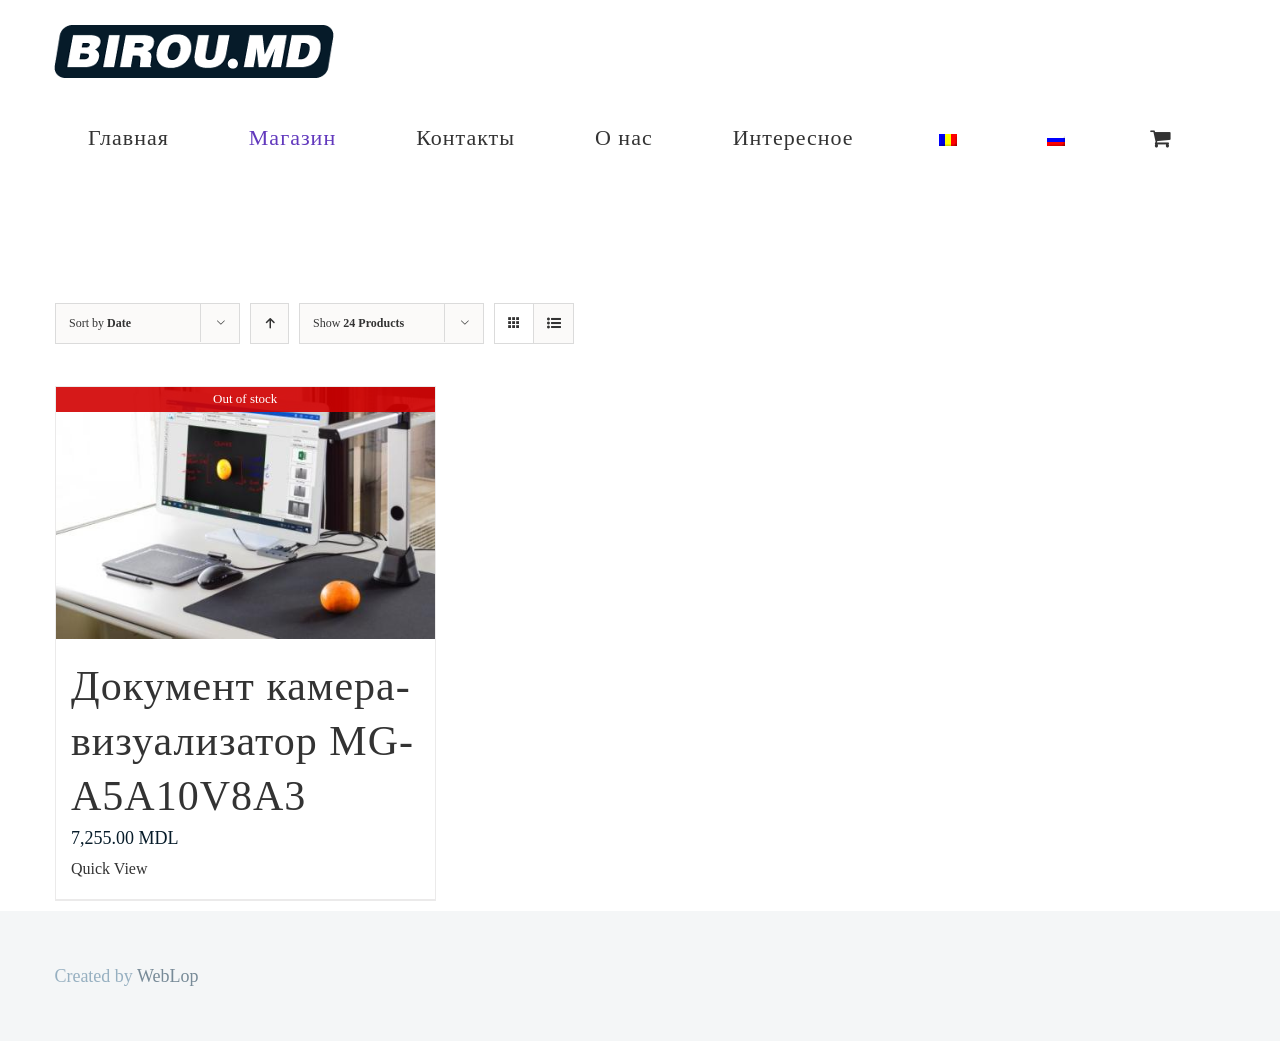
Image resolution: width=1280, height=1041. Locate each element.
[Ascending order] (269, 323)
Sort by (100, 323)
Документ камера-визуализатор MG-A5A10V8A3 (242, 740)
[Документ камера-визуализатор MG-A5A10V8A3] (245, 513)
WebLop (168, 976)
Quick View (109, 868)
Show (358, 323)
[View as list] (553, 323)
